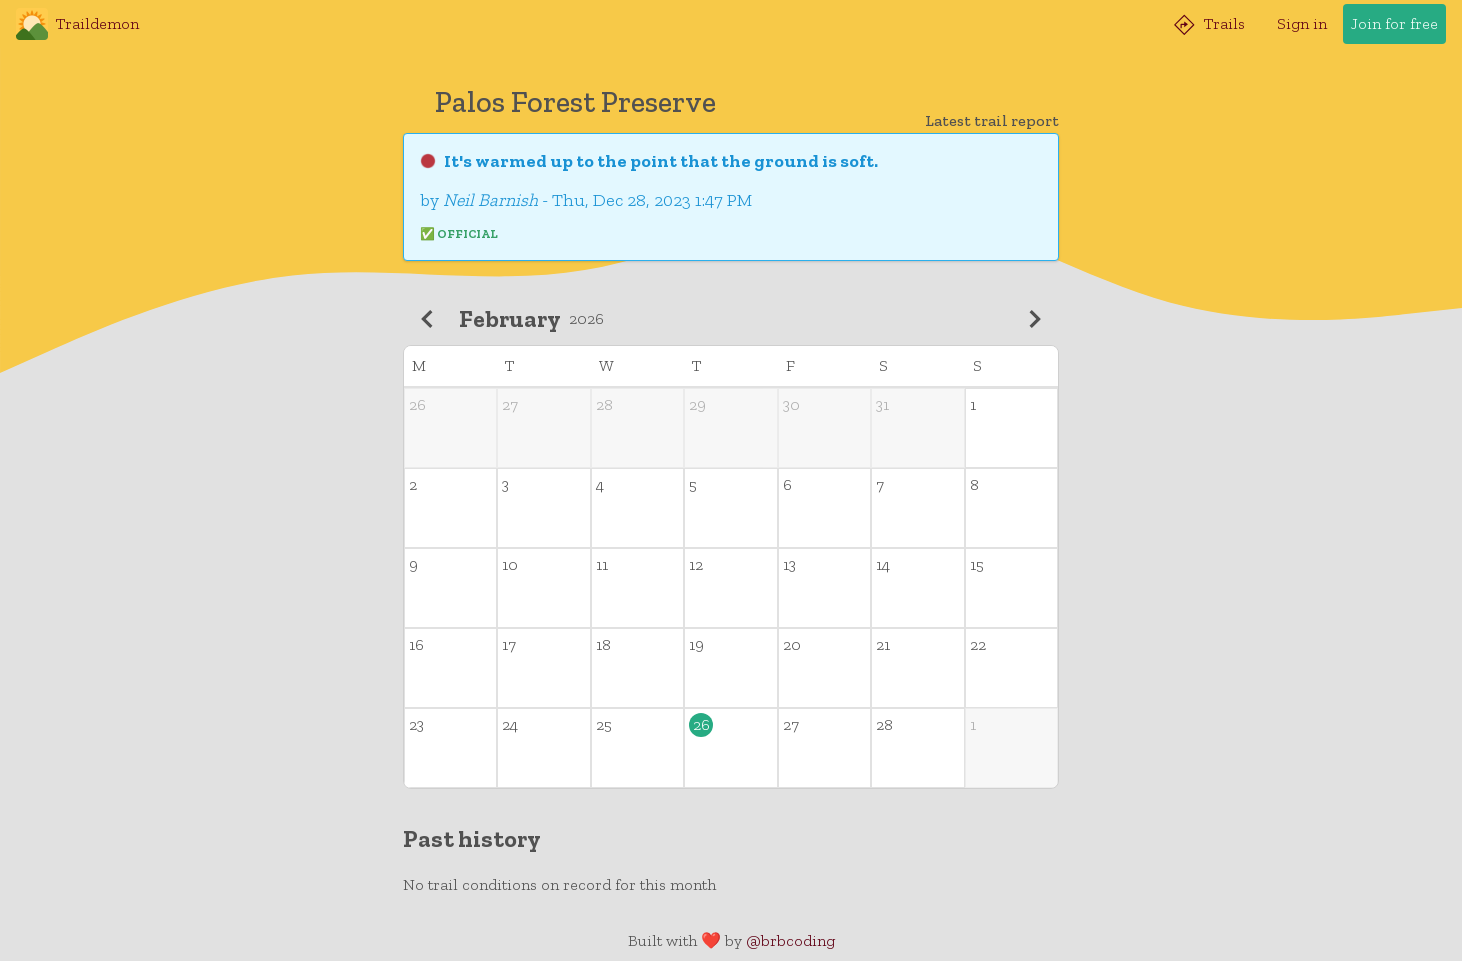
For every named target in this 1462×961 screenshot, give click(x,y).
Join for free (1394, 23)
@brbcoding (790, 940)
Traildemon (77, 24)
